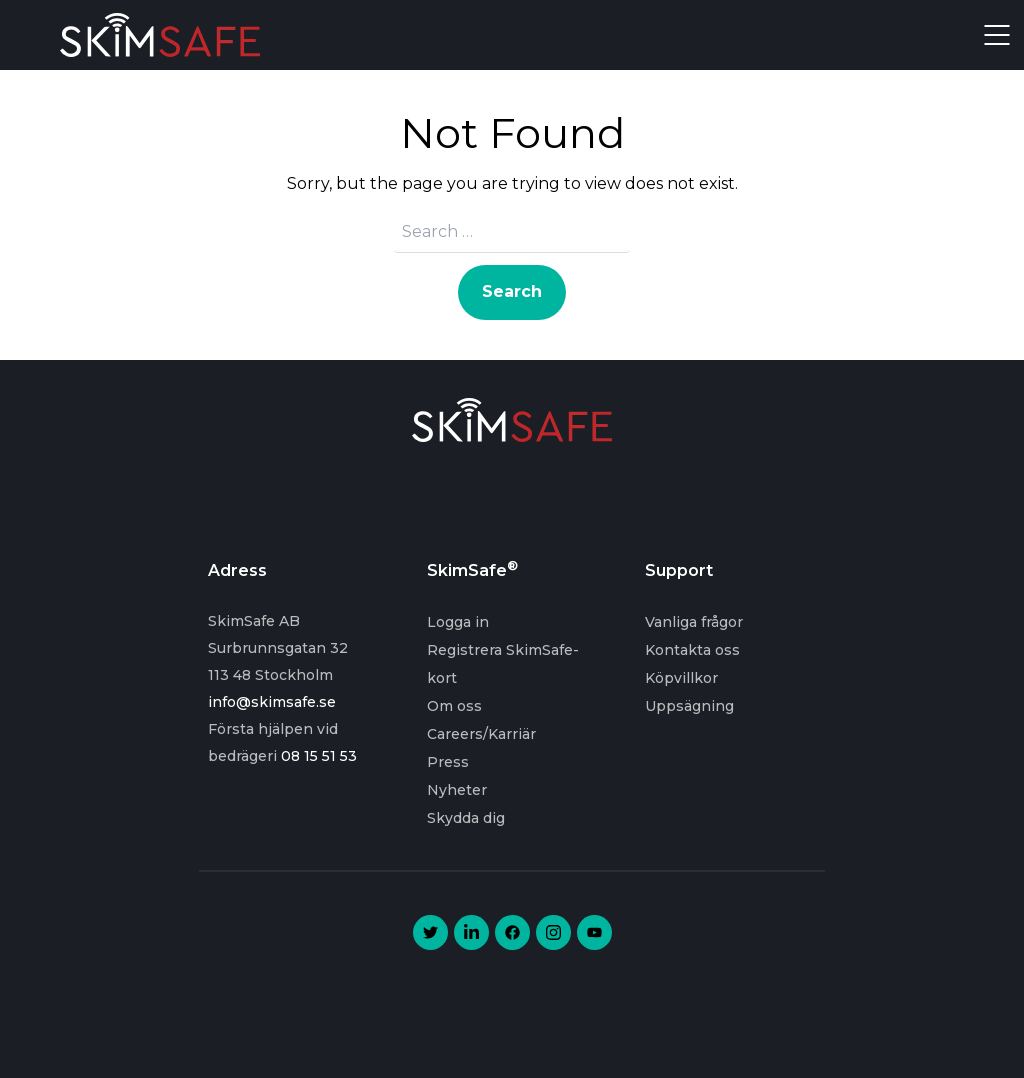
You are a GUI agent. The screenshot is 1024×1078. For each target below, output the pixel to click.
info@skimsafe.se (272, 702)
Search (512, 291)
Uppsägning (689, 706)
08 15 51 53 (319, 756)
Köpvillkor (681, 678)
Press (448, 762)
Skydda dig (466, 818)
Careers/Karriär (481, 734)
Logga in (458, 622)
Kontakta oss (692, 650)
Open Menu (997, 35)
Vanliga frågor (694, 622)
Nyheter (457, 790)
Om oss (454, 706)
